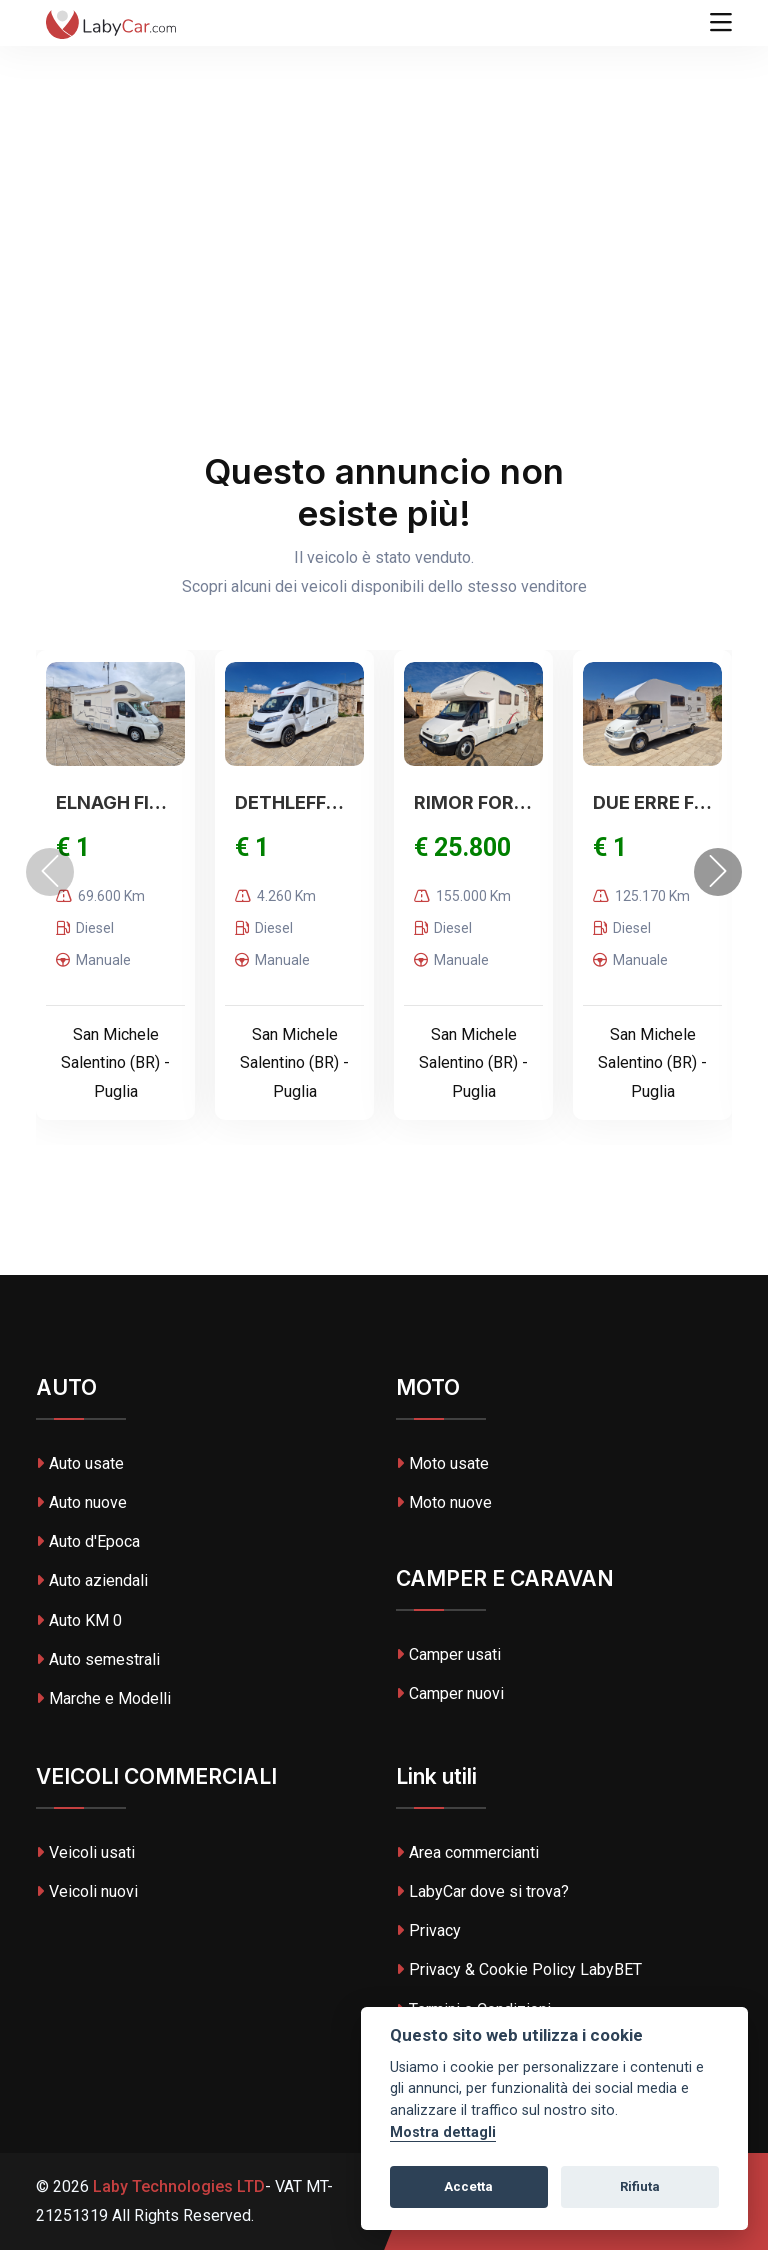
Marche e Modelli (103, 1698)
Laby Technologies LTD (177, 2186)
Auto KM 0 (79, 1620)
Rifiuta (640, 2186)
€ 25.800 (462, 847)
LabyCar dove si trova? (482, 1891)
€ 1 (73, 847)
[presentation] (50, 872)
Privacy (428, 1930)
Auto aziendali (92, 1580)
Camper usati (448, 1654)
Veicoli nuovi (87, 1891)
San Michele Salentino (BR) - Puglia (115, 1063)
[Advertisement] (384, 150)
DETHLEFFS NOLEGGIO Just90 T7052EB (294, 802)
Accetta (468, 2186)
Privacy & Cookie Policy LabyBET (519, 1969)
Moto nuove (444, 1502)
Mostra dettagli (443, 2132)
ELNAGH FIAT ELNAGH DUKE (115, 802)
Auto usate (80, 1463)
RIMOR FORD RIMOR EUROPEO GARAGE (473, 802)
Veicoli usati (85, 1852)
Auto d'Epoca (88, 1541)
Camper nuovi (450, 1693)
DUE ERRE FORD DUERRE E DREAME (652, 802)
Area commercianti (467, 1852)
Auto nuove (81, 1502)
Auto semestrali (98, 1659)
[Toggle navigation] (721, 23)
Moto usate (442, 1463)
